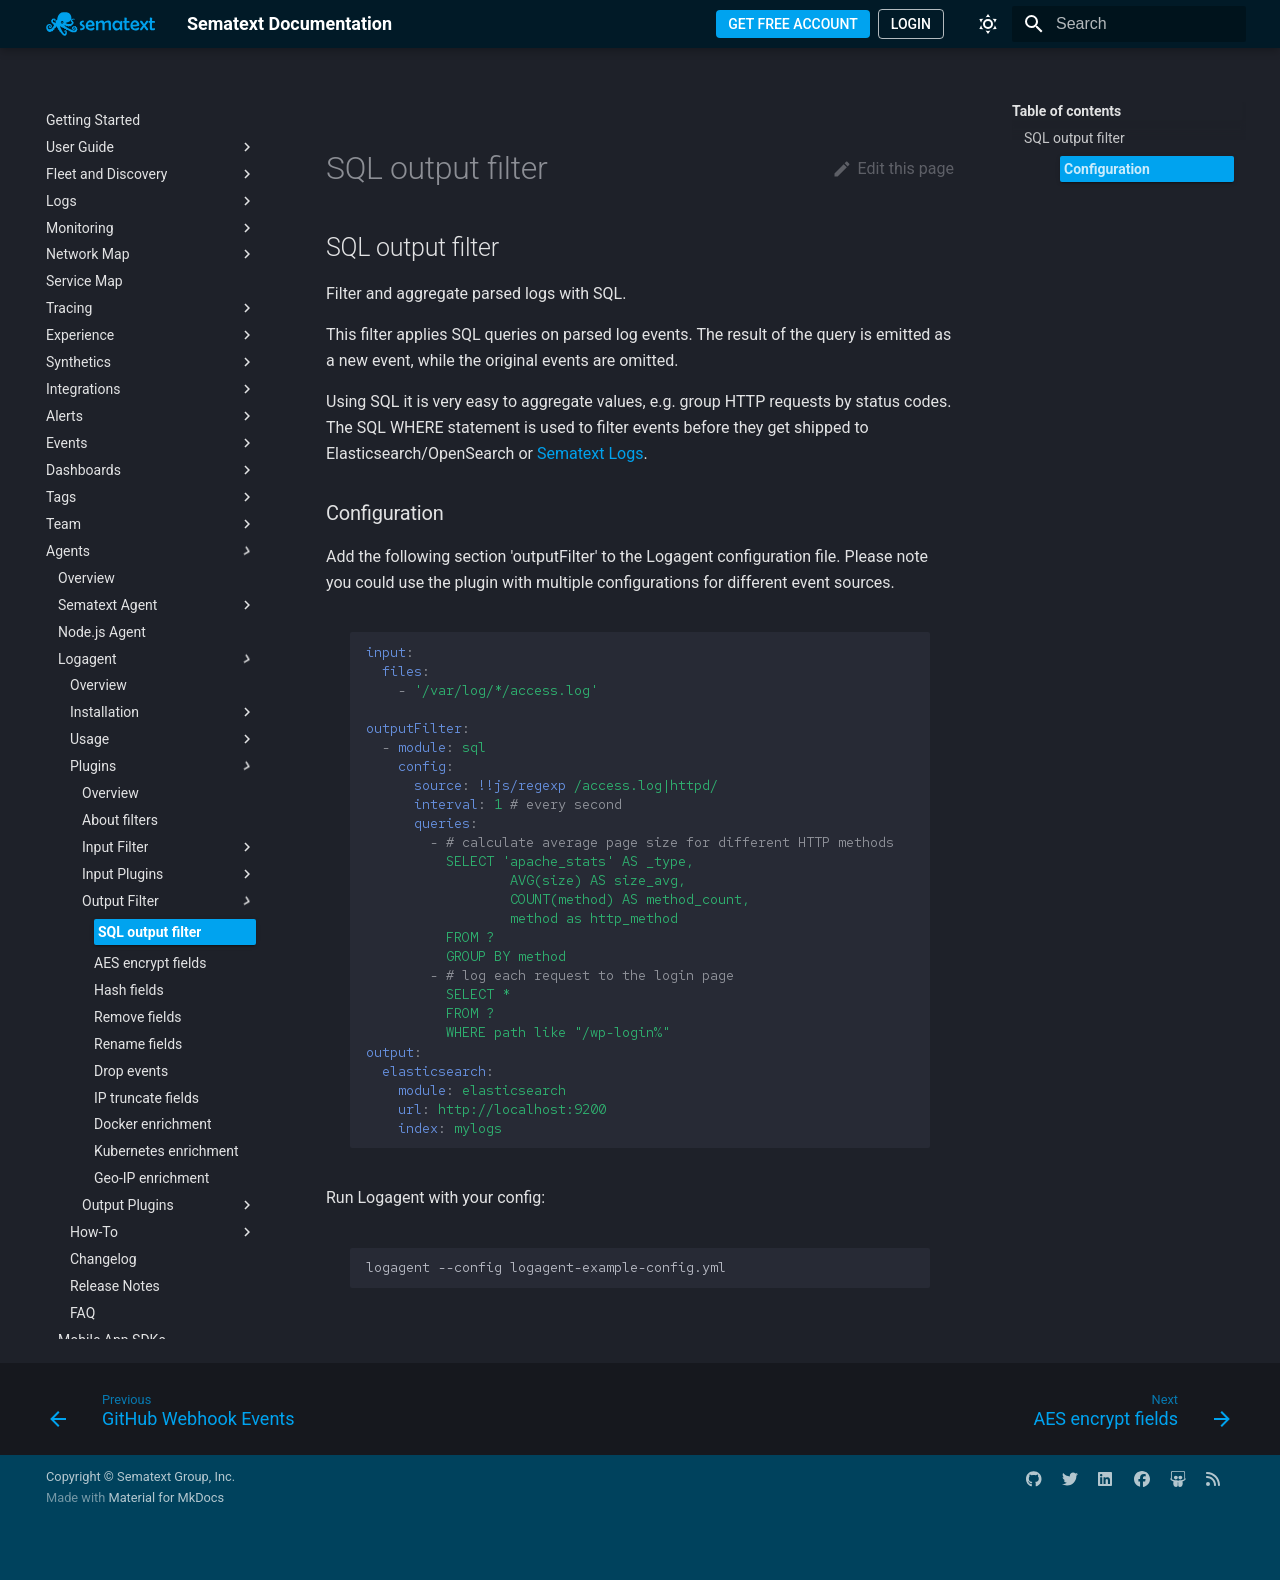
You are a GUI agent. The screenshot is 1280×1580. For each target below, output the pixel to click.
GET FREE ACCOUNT (793, 24)
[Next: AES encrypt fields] (1126, 1415)
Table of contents (1066, 111)
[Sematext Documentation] (100, 24)
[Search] (1129, 24)
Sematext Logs (590, 453)
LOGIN (911, 24)
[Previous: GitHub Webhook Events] (178, 1415)
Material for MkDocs (166, 1497)
